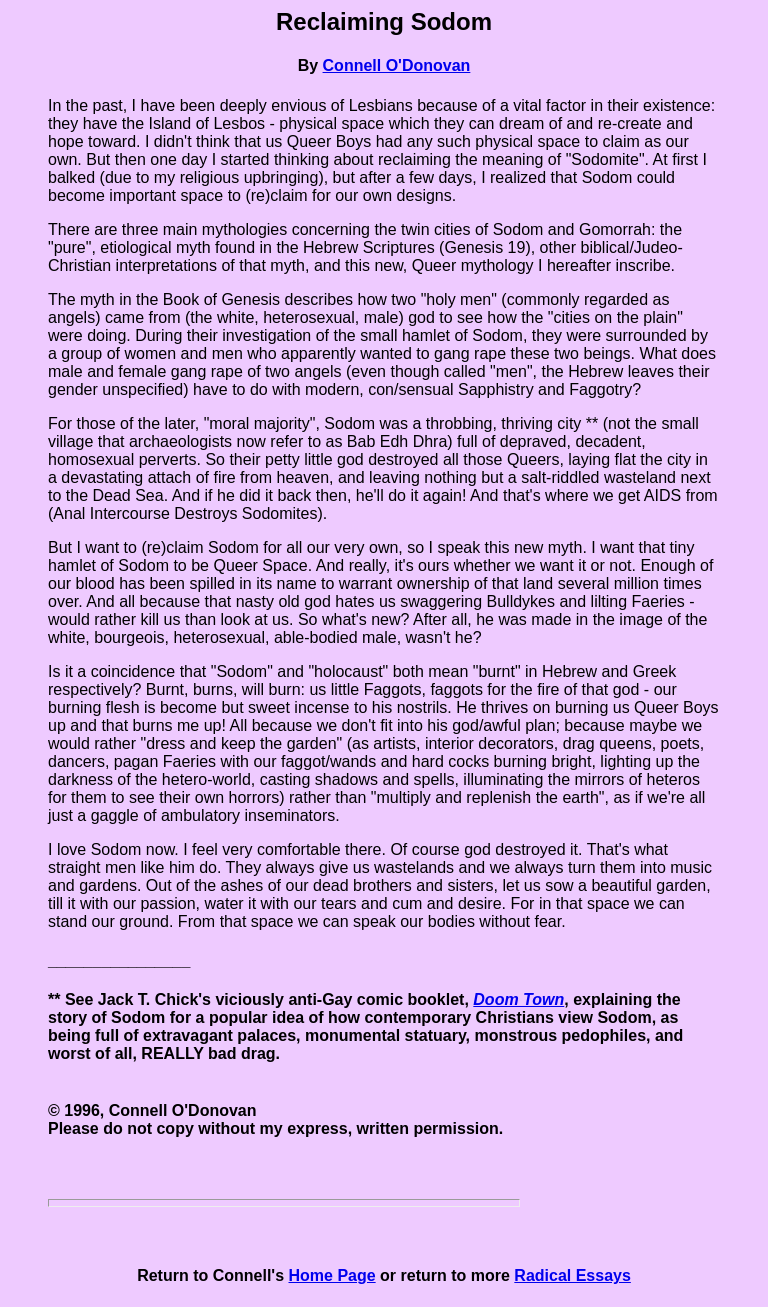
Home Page (332, 1275)
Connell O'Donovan (397, 65)
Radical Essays (572, 1275)
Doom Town (518, 999)
